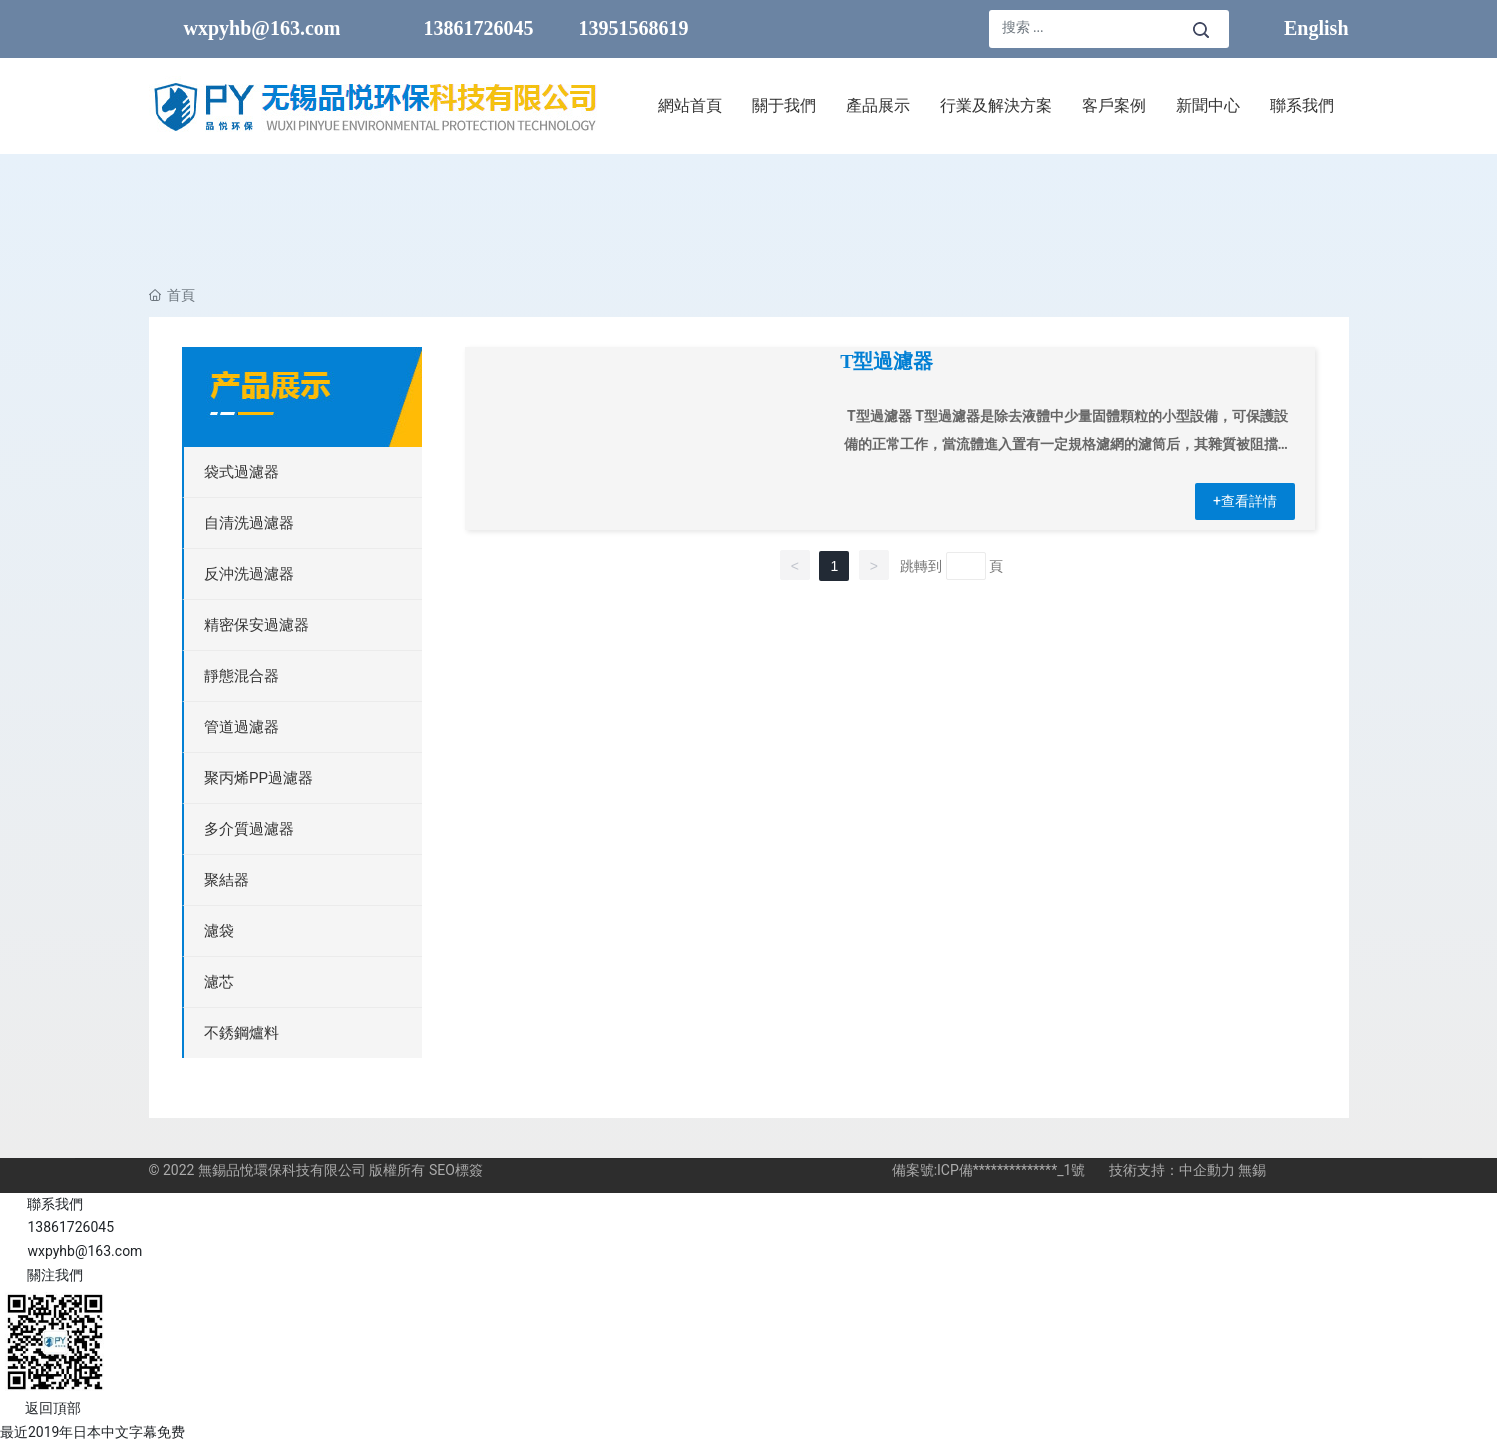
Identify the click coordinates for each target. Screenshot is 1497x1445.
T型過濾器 (886, 362)
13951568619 (634, 28)
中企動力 (1207, 1170)
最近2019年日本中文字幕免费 (92, 1432)
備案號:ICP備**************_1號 (989, 1170)
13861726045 (479, 28)
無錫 (1252, 1170)
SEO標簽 (456, 1170)
